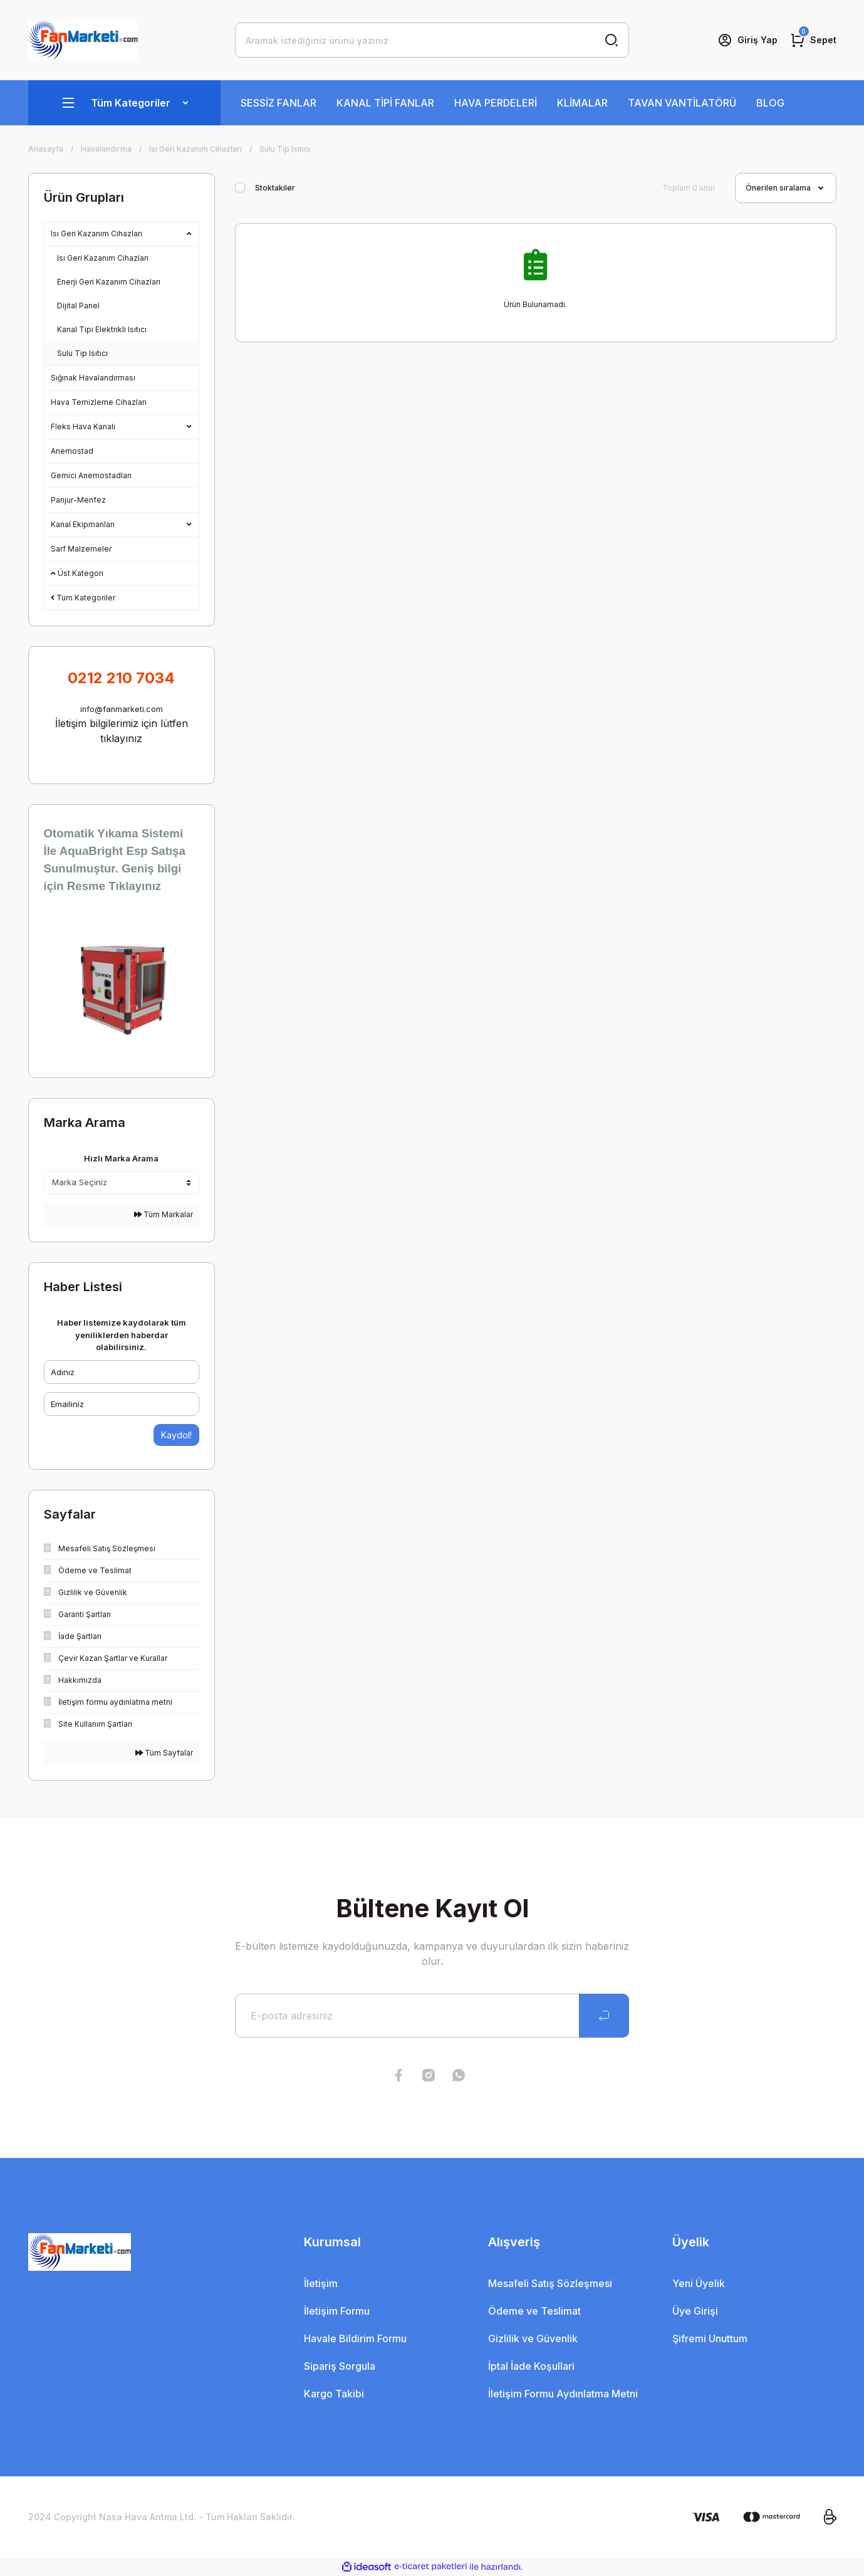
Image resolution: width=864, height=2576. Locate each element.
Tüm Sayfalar (164, 1752)
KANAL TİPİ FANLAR (385, 103)
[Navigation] (124, 102)
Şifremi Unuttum (709, 2338)
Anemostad (72, 451)
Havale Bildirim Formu (355, 2338)
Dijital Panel (78, 305)
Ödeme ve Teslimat (534, 2311)
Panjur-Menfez (78, 500)
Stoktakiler (275, 187)
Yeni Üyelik (698, 2283)
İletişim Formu (337, 2311)
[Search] (432, 40)
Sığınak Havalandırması (93, 377)
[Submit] (604, 2016)
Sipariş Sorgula (339, 2366)
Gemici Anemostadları (91, 475)
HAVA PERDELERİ (495, 103)
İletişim (321, 2283)
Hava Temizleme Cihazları (99, 402)
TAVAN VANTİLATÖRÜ (682, 103)
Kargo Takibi (334, 2393)
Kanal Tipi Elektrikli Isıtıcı (102, 329)
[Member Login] (747, 40)
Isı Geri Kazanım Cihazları (96, 233)
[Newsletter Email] (432, 2016)
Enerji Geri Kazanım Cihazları (108, 281)
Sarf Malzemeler (81, 548)
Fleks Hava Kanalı (83, 426)
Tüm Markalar (163, 1214)
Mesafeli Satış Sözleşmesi (550, 2283)
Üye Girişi (695, 2311)
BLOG (770, 103)
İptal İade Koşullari (531, 2366)
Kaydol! (176, 1435)
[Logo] (83, 40)
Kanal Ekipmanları (83, 524)
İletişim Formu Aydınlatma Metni (563, 2393)
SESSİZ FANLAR (278, 103)
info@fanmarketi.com (121, 709)
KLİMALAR (582, 103)
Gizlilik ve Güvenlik (533, 2338)
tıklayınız (121, 738)
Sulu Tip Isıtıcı (284, 149)
